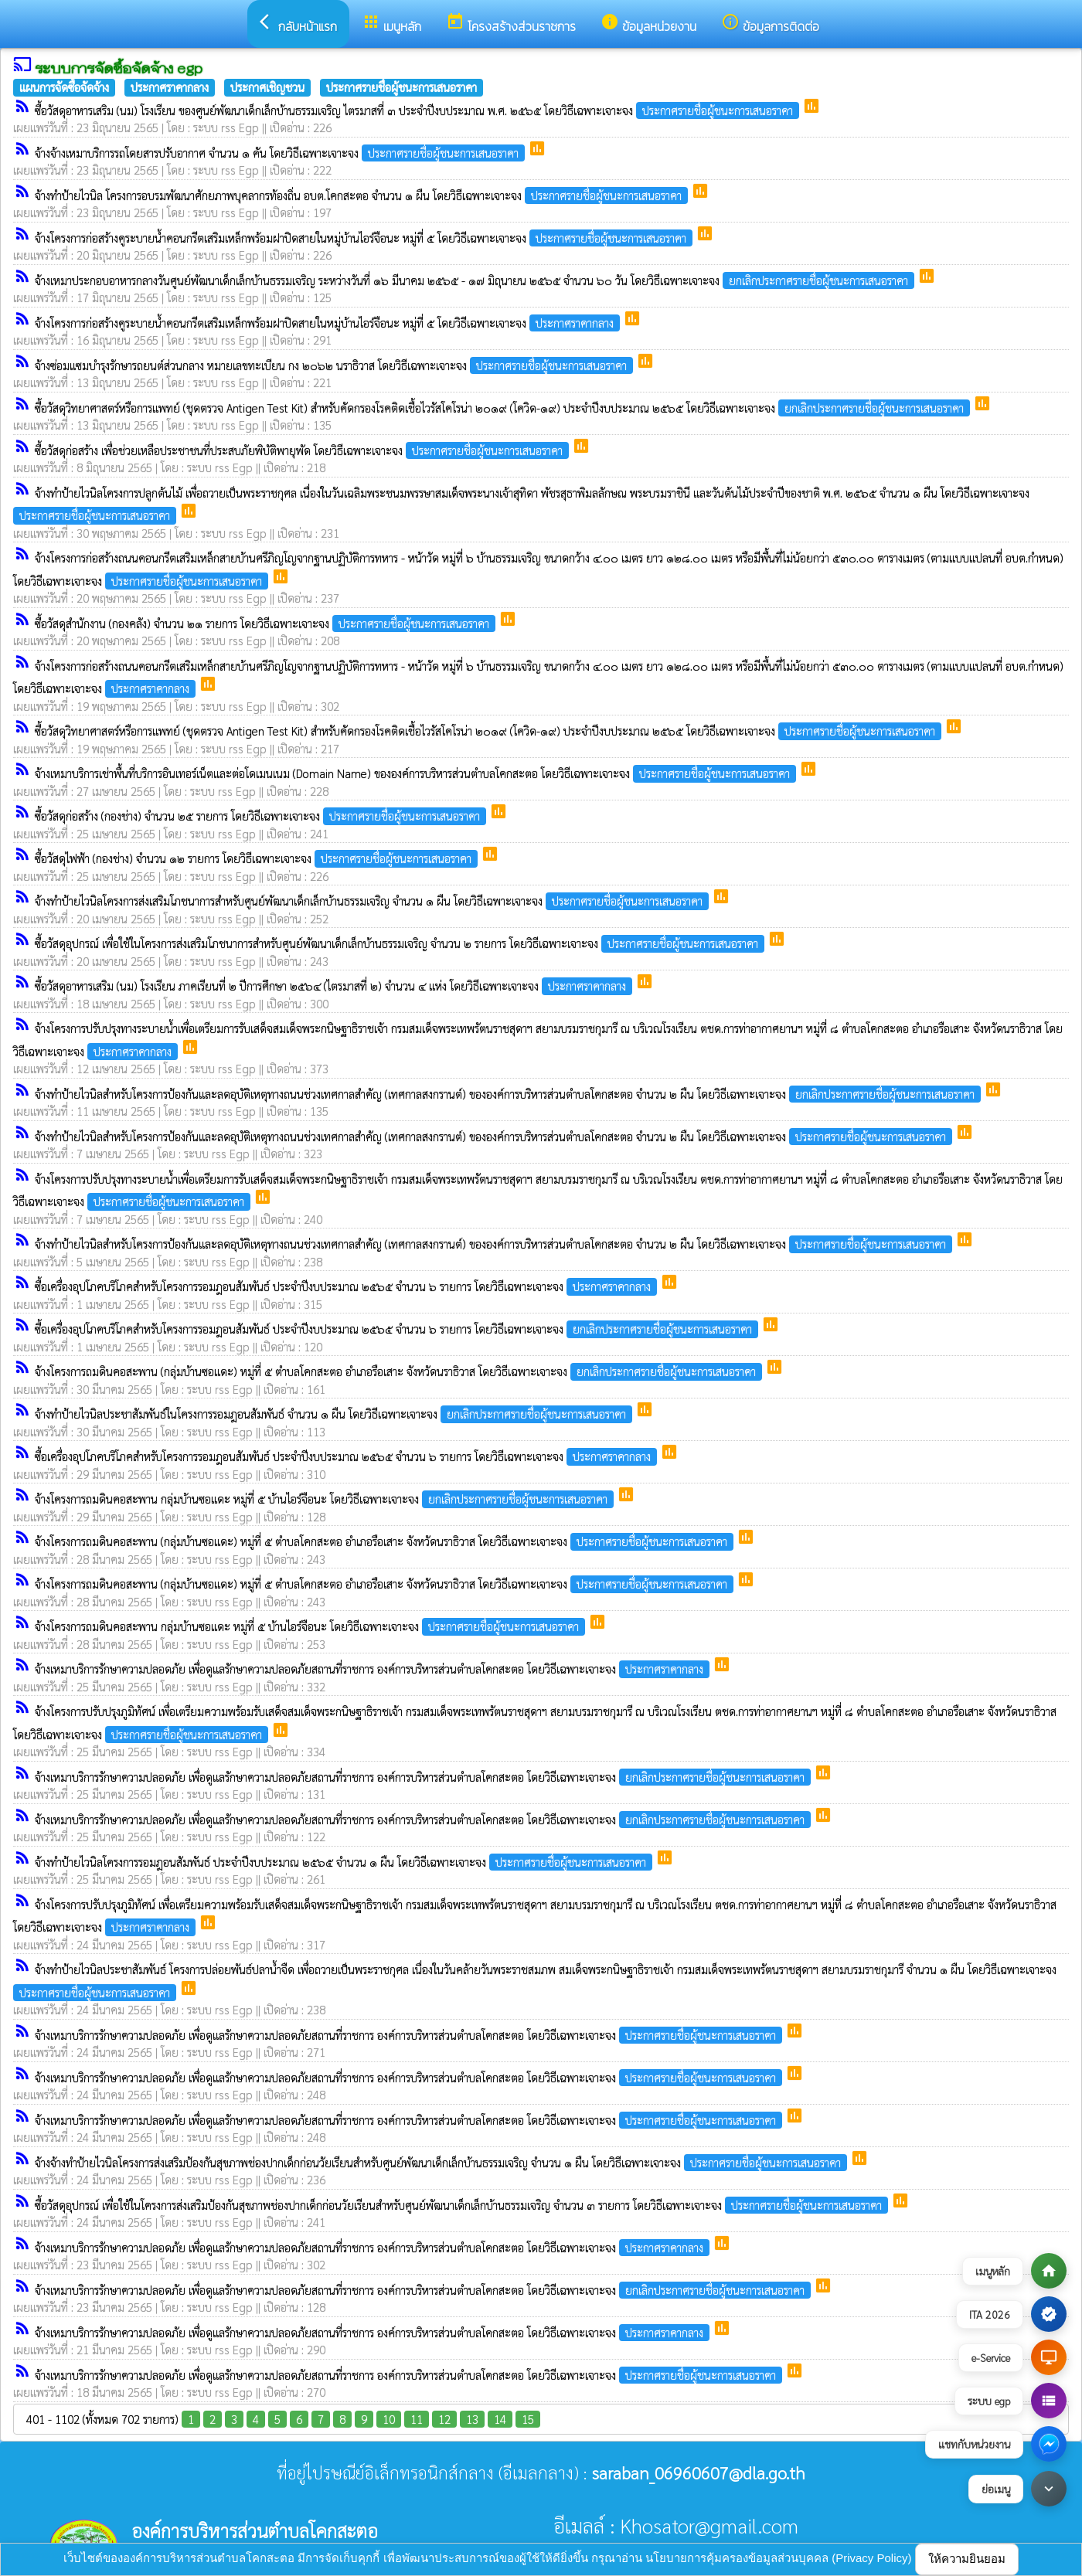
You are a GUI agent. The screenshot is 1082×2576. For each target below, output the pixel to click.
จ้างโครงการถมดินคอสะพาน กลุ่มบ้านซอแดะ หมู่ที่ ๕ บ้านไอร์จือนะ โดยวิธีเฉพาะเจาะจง (326, 1498)
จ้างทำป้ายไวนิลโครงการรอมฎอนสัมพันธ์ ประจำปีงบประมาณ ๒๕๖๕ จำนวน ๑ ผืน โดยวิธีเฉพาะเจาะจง (345, 1861)
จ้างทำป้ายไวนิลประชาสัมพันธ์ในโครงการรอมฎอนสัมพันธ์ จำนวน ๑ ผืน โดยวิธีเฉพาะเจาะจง (335, 1413)
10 (389, 2418)
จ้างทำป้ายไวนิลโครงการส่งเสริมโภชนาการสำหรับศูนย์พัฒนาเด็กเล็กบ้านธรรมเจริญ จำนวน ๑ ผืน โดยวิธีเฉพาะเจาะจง (373, 900)
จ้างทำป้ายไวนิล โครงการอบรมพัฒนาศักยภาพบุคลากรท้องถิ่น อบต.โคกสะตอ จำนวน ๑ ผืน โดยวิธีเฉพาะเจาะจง (363, 195)
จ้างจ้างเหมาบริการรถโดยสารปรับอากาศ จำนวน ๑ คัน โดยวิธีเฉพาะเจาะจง (281, 152)
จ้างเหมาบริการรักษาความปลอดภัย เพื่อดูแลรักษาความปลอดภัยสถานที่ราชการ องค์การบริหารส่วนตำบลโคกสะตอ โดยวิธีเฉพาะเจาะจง (374, 1668)
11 (416, 2418)
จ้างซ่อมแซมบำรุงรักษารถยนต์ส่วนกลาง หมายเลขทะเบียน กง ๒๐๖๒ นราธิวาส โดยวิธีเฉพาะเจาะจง (335, 365)
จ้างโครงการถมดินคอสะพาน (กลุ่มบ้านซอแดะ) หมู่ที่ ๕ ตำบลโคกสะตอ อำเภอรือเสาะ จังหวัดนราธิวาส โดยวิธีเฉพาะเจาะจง (400, 1371)
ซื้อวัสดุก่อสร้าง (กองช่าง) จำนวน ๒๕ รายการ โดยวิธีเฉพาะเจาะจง (262, 815)
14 (500, 2418)
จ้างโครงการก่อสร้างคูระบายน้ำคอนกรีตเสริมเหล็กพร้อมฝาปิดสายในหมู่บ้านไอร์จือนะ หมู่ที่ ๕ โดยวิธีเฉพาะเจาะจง (365, 237)
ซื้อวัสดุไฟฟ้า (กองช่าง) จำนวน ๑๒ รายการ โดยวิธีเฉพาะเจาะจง (258, 858)
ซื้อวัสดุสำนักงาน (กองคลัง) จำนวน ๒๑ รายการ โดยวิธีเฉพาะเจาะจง (266, 623)
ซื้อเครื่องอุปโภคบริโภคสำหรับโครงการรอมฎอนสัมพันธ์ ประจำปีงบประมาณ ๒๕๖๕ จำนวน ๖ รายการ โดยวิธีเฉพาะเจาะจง (347, 1286)
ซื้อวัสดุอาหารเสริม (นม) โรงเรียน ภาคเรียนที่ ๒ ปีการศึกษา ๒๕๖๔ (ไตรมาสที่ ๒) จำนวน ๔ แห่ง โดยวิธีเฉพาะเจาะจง (335, 985)
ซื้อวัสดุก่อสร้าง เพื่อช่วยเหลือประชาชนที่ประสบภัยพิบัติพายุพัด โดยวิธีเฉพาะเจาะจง (303, 450)
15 (528, 2418)
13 (472, 2418)
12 (444, 2418)
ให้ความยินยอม (966, 2558)
